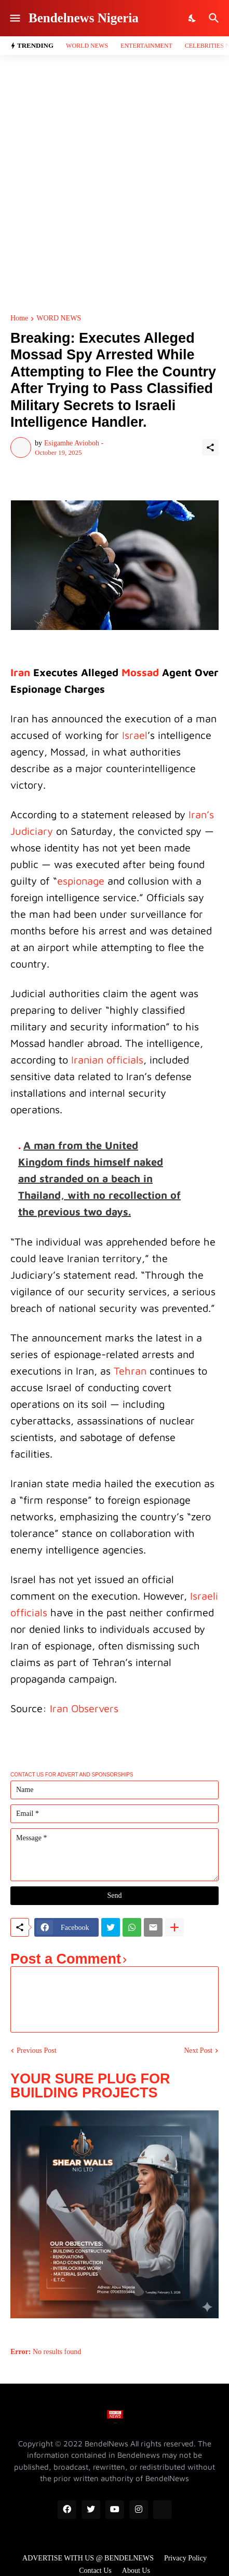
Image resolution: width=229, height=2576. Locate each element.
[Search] (215, 18)
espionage (80, 881)
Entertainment (146, 45)
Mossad (140, 672)
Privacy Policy (185, 2558)
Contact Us (95, 2570)
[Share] (210, 447)
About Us (136, 2570)
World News (87, 45)
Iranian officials (107, 1060)
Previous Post (37, 2050)
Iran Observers (84, 1708)
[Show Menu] (14, 18)
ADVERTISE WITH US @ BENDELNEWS (88, 2558)
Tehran (130, 1371)
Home (19, 318)
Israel (134, 735)
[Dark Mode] (192, 18)
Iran (20, 672)
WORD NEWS (58, 318)
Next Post (198, 2050)
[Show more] (174, 1927)
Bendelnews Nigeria (84, 18)
